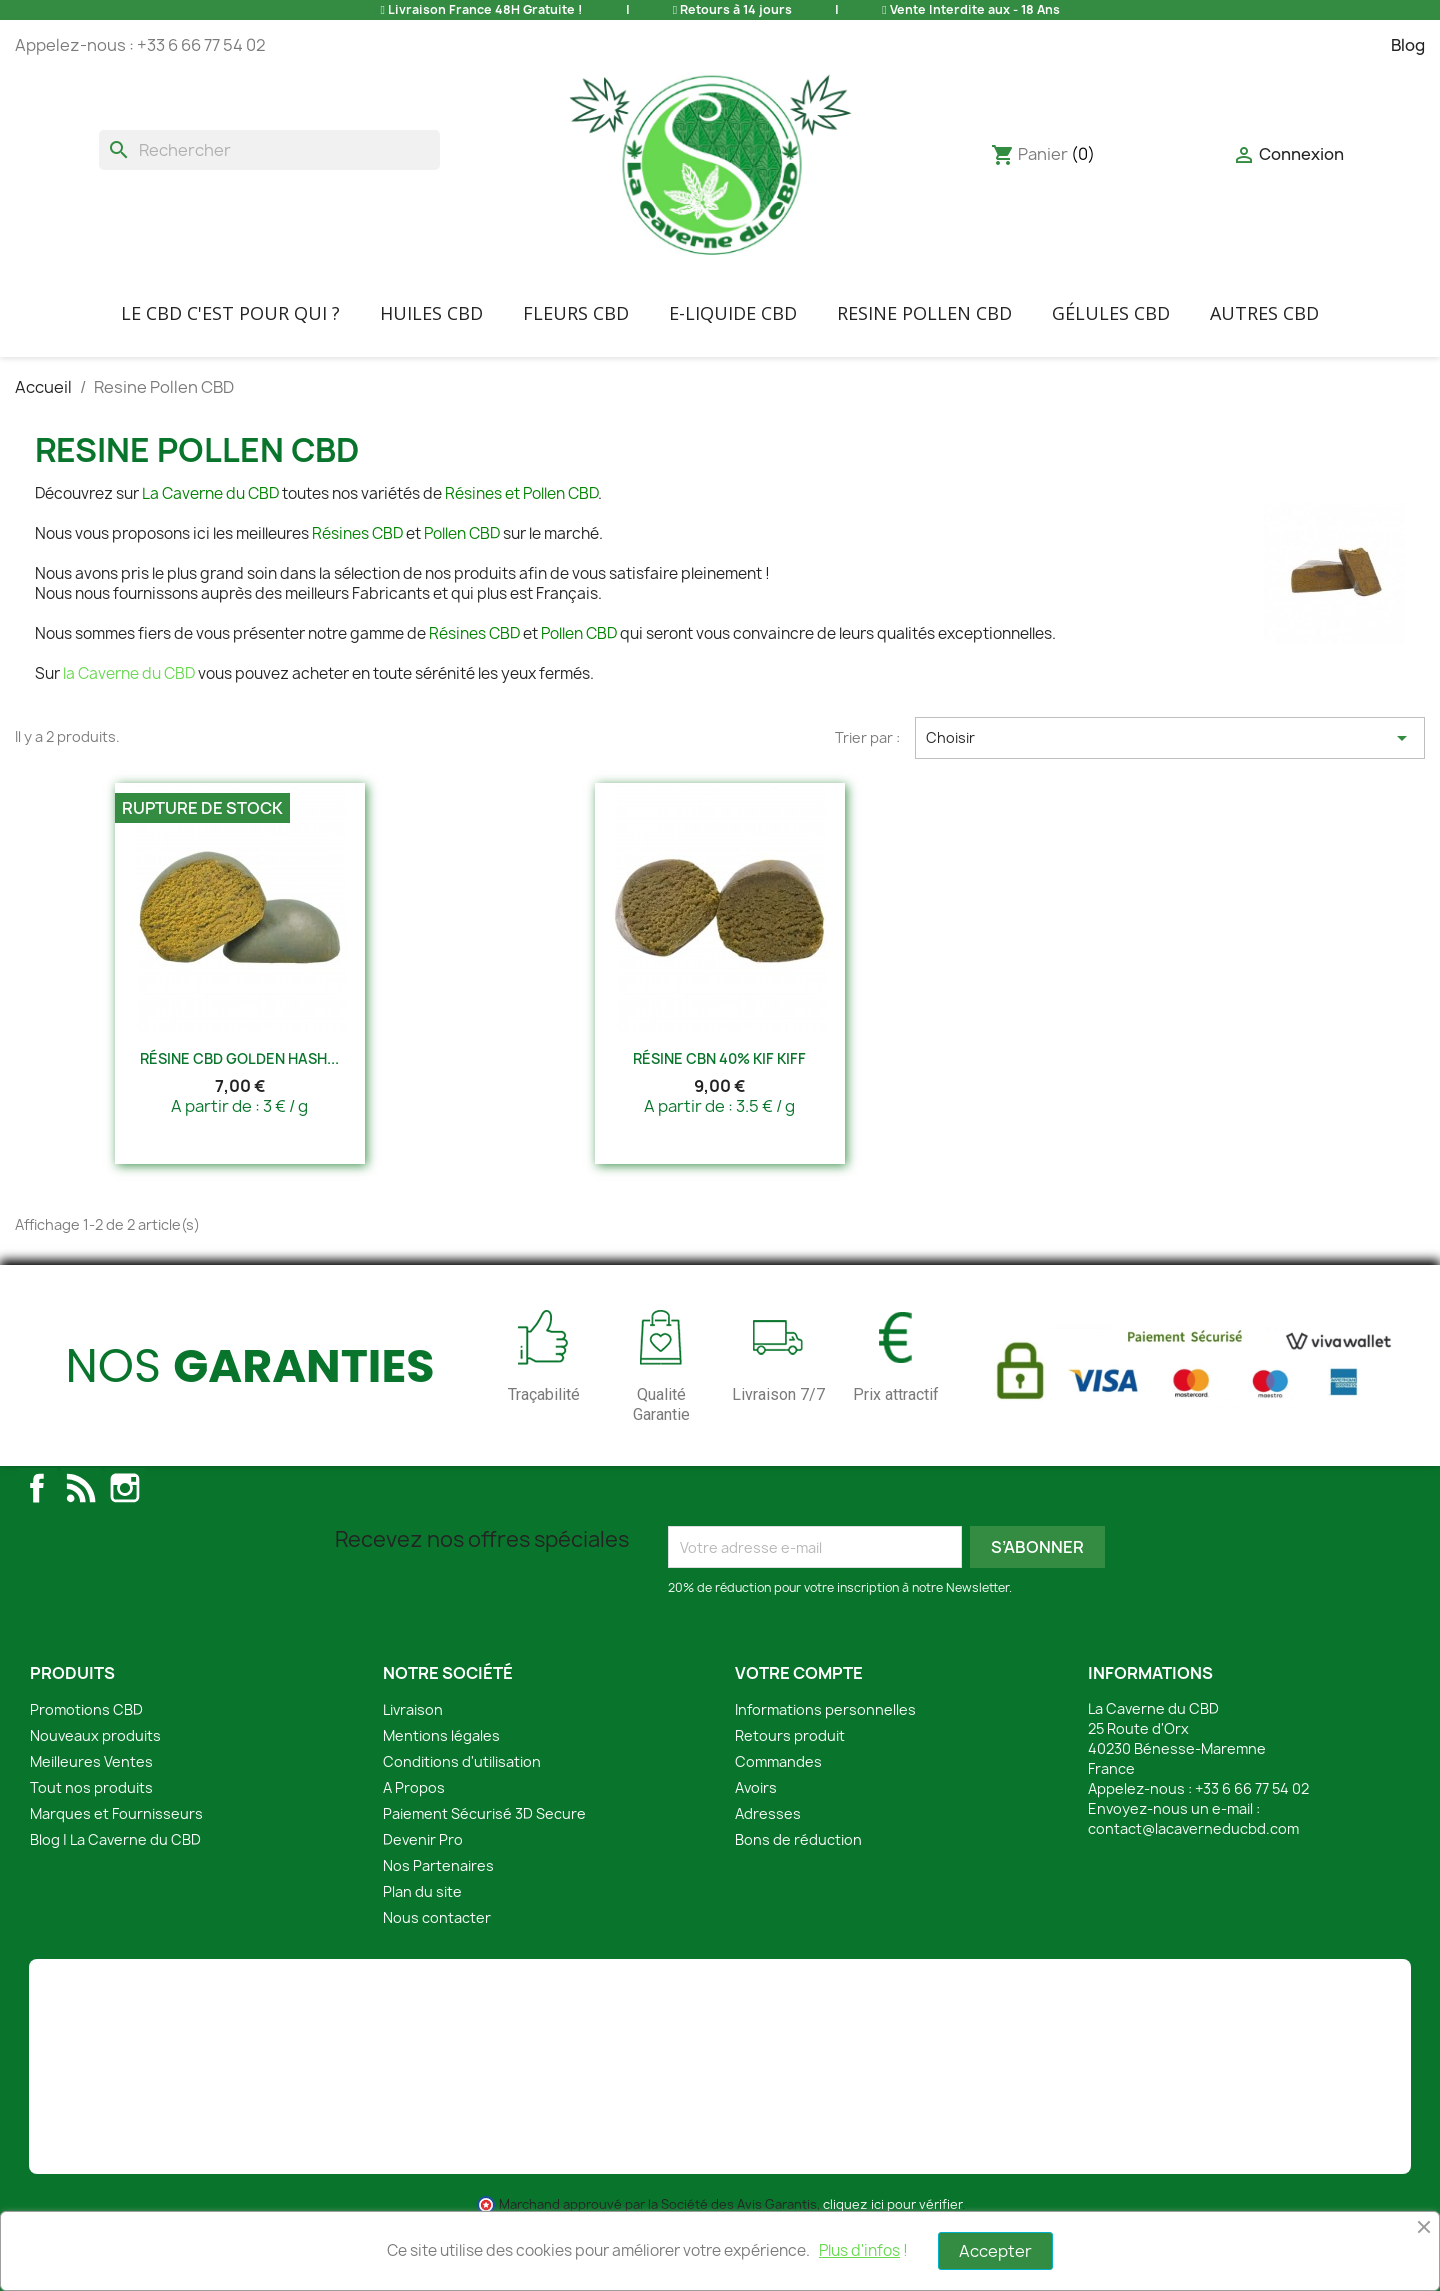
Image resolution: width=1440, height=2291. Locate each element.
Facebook (37, 1488)
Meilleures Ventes (91, 1761)
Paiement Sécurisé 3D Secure (484, 1813)
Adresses (768, 1813)
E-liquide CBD (733, 313)
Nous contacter (437, 1917)
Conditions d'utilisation (462, 1761)
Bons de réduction (798, 1839)
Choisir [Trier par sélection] (1170, 738)
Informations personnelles (825, 1709)
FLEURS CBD (576, 313)
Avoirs (756, 1787)
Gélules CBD (1111, 313)
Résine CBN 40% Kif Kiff (719, 1058)
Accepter (995, 2251)
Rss (81, 1488)
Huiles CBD (431, 313)
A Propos (414, 1787)
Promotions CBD (86, 1709)
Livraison (413, 1709)
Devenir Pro (423, 1839)
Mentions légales (441, 1735)
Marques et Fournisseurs (116, 1813)
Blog (1408, 45)
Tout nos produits (91, 1787)
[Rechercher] (269, 150)
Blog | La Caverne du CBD (115, 1839)
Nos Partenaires (438, 1865)
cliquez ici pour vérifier (892, 2204)
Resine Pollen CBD (924, 313)
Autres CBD (1264, 313)
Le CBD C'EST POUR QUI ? (230, 313)
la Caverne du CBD (129, 673)
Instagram (125, 1488)
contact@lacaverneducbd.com (1193, 1828)
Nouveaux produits (95, 1735)
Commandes (778, 1761)
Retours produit (790, 1735)
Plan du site (422, 1891)
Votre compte (799, 1673)
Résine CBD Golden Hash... (239, 1058)
